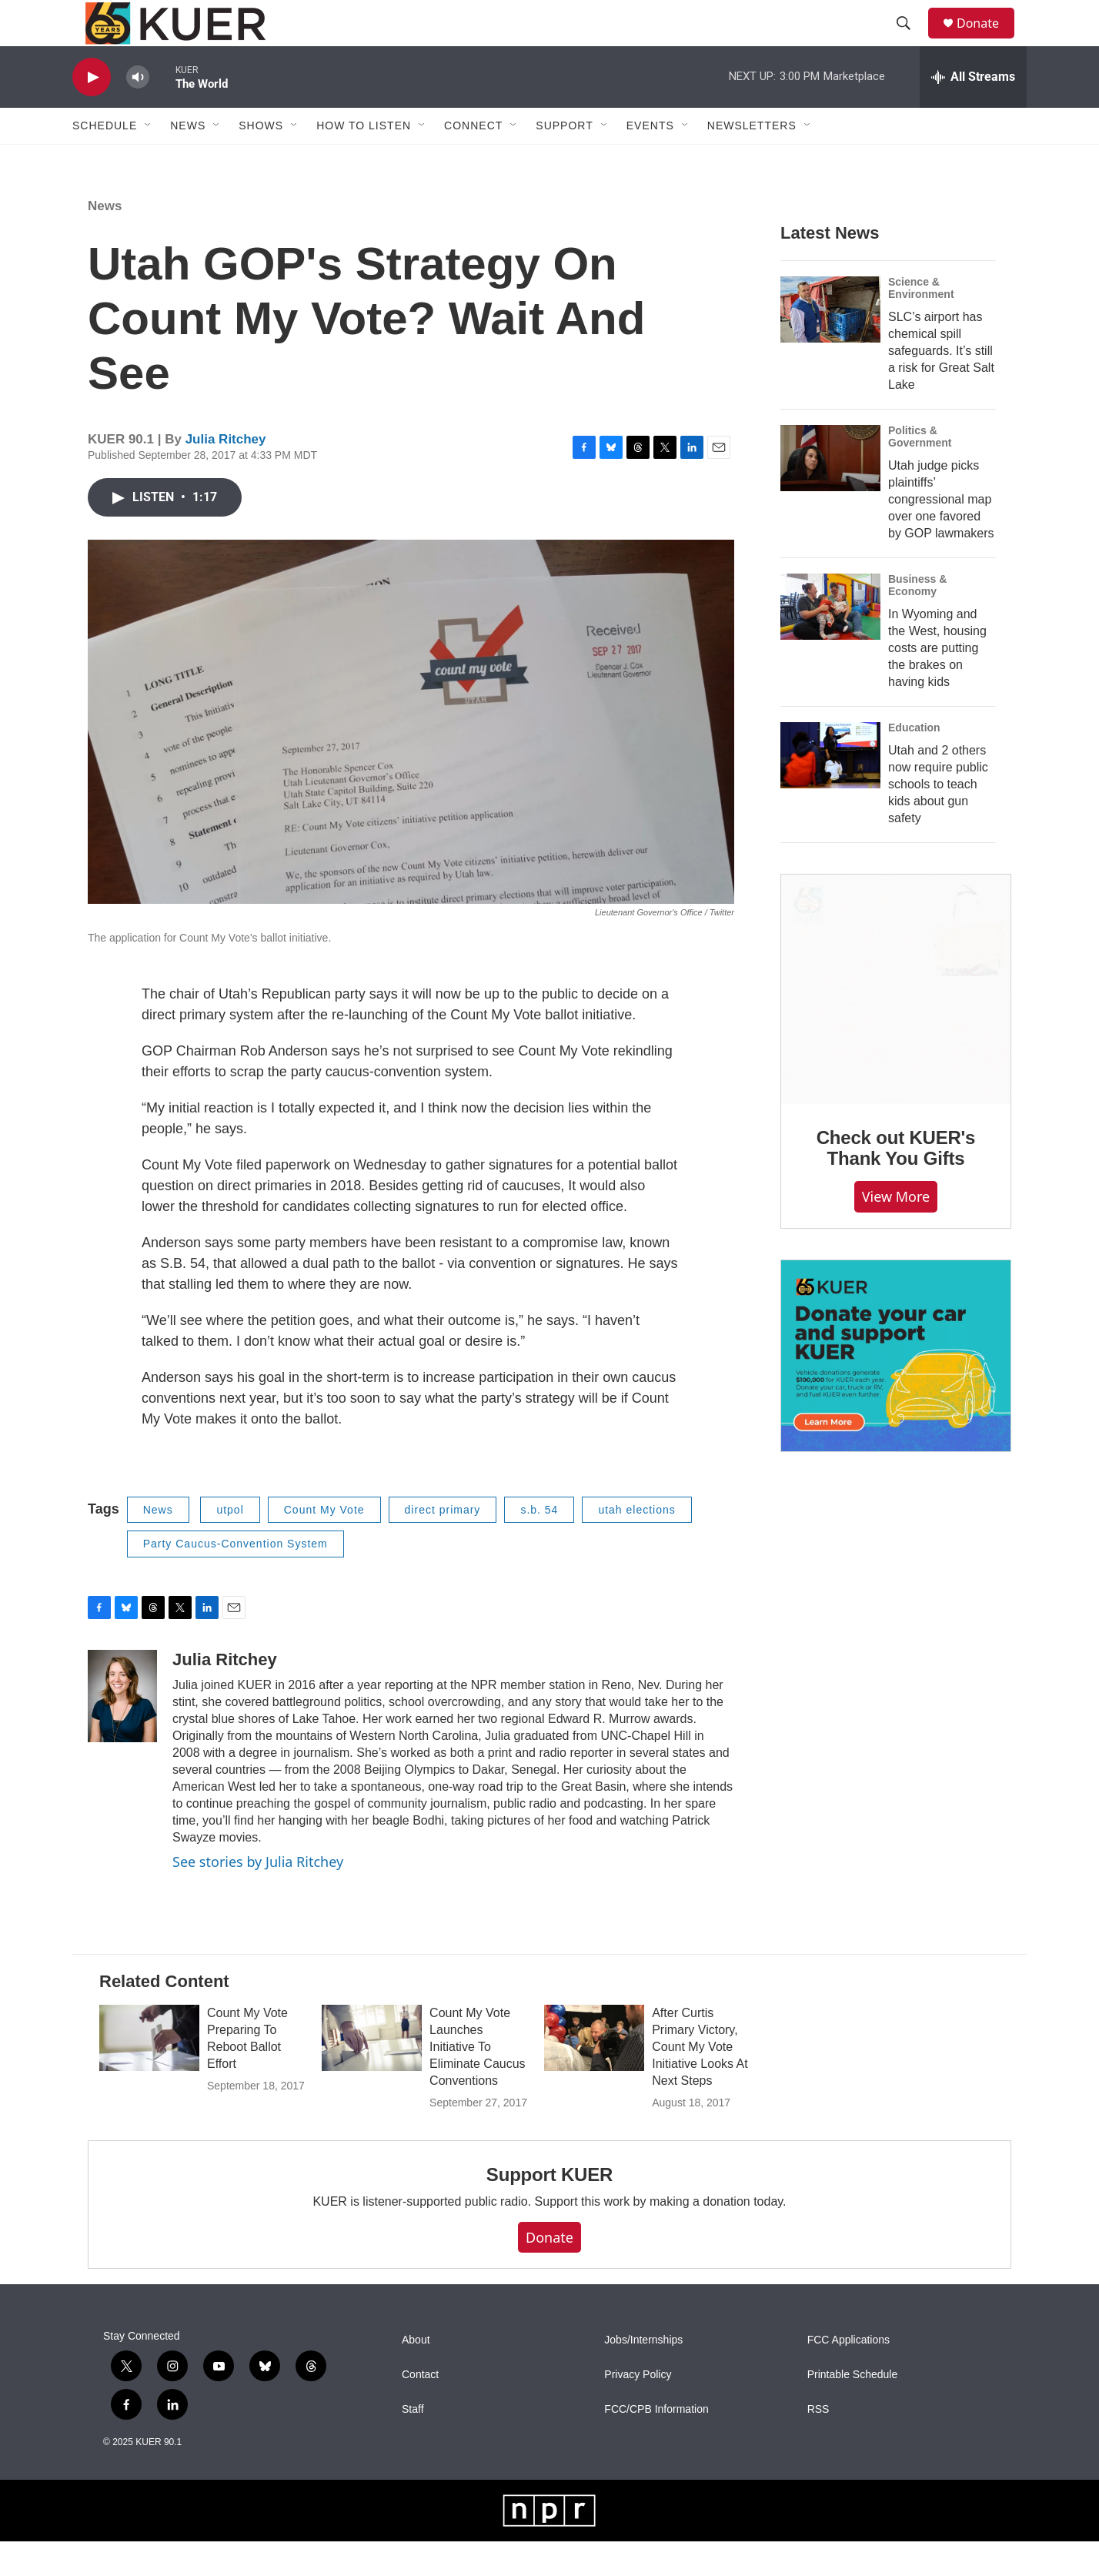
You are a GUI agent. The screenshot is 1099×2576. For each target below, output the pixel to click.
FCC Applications (848, 2374)
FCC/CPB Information (656, 2444)
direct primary (443, 1544)
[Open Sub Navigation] (148, 160)
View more (896, 1231)
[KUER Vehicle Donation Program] (895, 1391)
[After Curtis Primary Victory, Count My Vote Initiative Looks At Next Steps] (594, 2072)
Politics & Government (919, 471)
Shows (261, 160)
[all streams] (973, 111)
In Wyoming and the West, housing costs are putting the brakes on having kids (937, 682)
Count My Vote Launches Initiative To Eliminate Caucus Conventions (477, 2081)
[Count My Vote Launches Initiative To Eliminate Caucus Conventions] (372, 2072)
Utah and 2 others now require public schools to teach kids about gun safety (938, 818)
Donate (987, 40)
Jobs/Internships (643, 2374)
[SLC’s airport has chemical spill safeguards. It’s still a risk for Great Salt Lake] (830, 344)
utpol (229, 1544)
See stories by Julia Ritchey (257, 1896)
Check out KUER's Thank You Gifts (896, 1183)
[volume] (138, 112)
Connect (473, 160)
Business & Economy (917, 619)
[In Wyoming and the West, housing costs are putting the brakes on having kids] (830, 641)
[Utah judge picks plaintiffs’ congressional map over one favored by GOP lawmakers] (830, 493)
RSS (818, 2444)
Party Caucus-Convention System (235, 1578)
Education (914, 762)
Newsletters (752, 160)
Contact (420, 2409)
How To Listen (363, 160)
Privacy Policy (637, 2409)
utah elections (636, 1544)
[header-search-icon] (910, 41)
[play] (91, 112)
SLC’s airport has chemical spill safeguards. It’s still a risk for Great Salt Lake (941, 385)
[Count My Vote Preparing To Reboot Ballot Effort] (149, 2072)
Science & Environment (921, 322)
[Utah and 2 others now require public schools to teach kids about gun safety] (830, 790)
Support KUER (549, 2209)
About (416, 2374)
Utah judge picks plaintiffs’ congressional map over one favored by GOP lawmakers (941, 533)
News (105, 240)
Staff (413, 2444)
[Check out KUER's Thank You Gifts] (895, 1024)
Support (564, 160)
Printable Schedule (852, 2409)
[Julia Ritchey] (122, 1730)
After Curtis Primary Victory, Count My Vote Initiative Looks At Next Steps (700, 2081)
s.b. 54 (539, 1544)
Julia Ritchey (225, 474)
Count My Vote (324, 1544)
